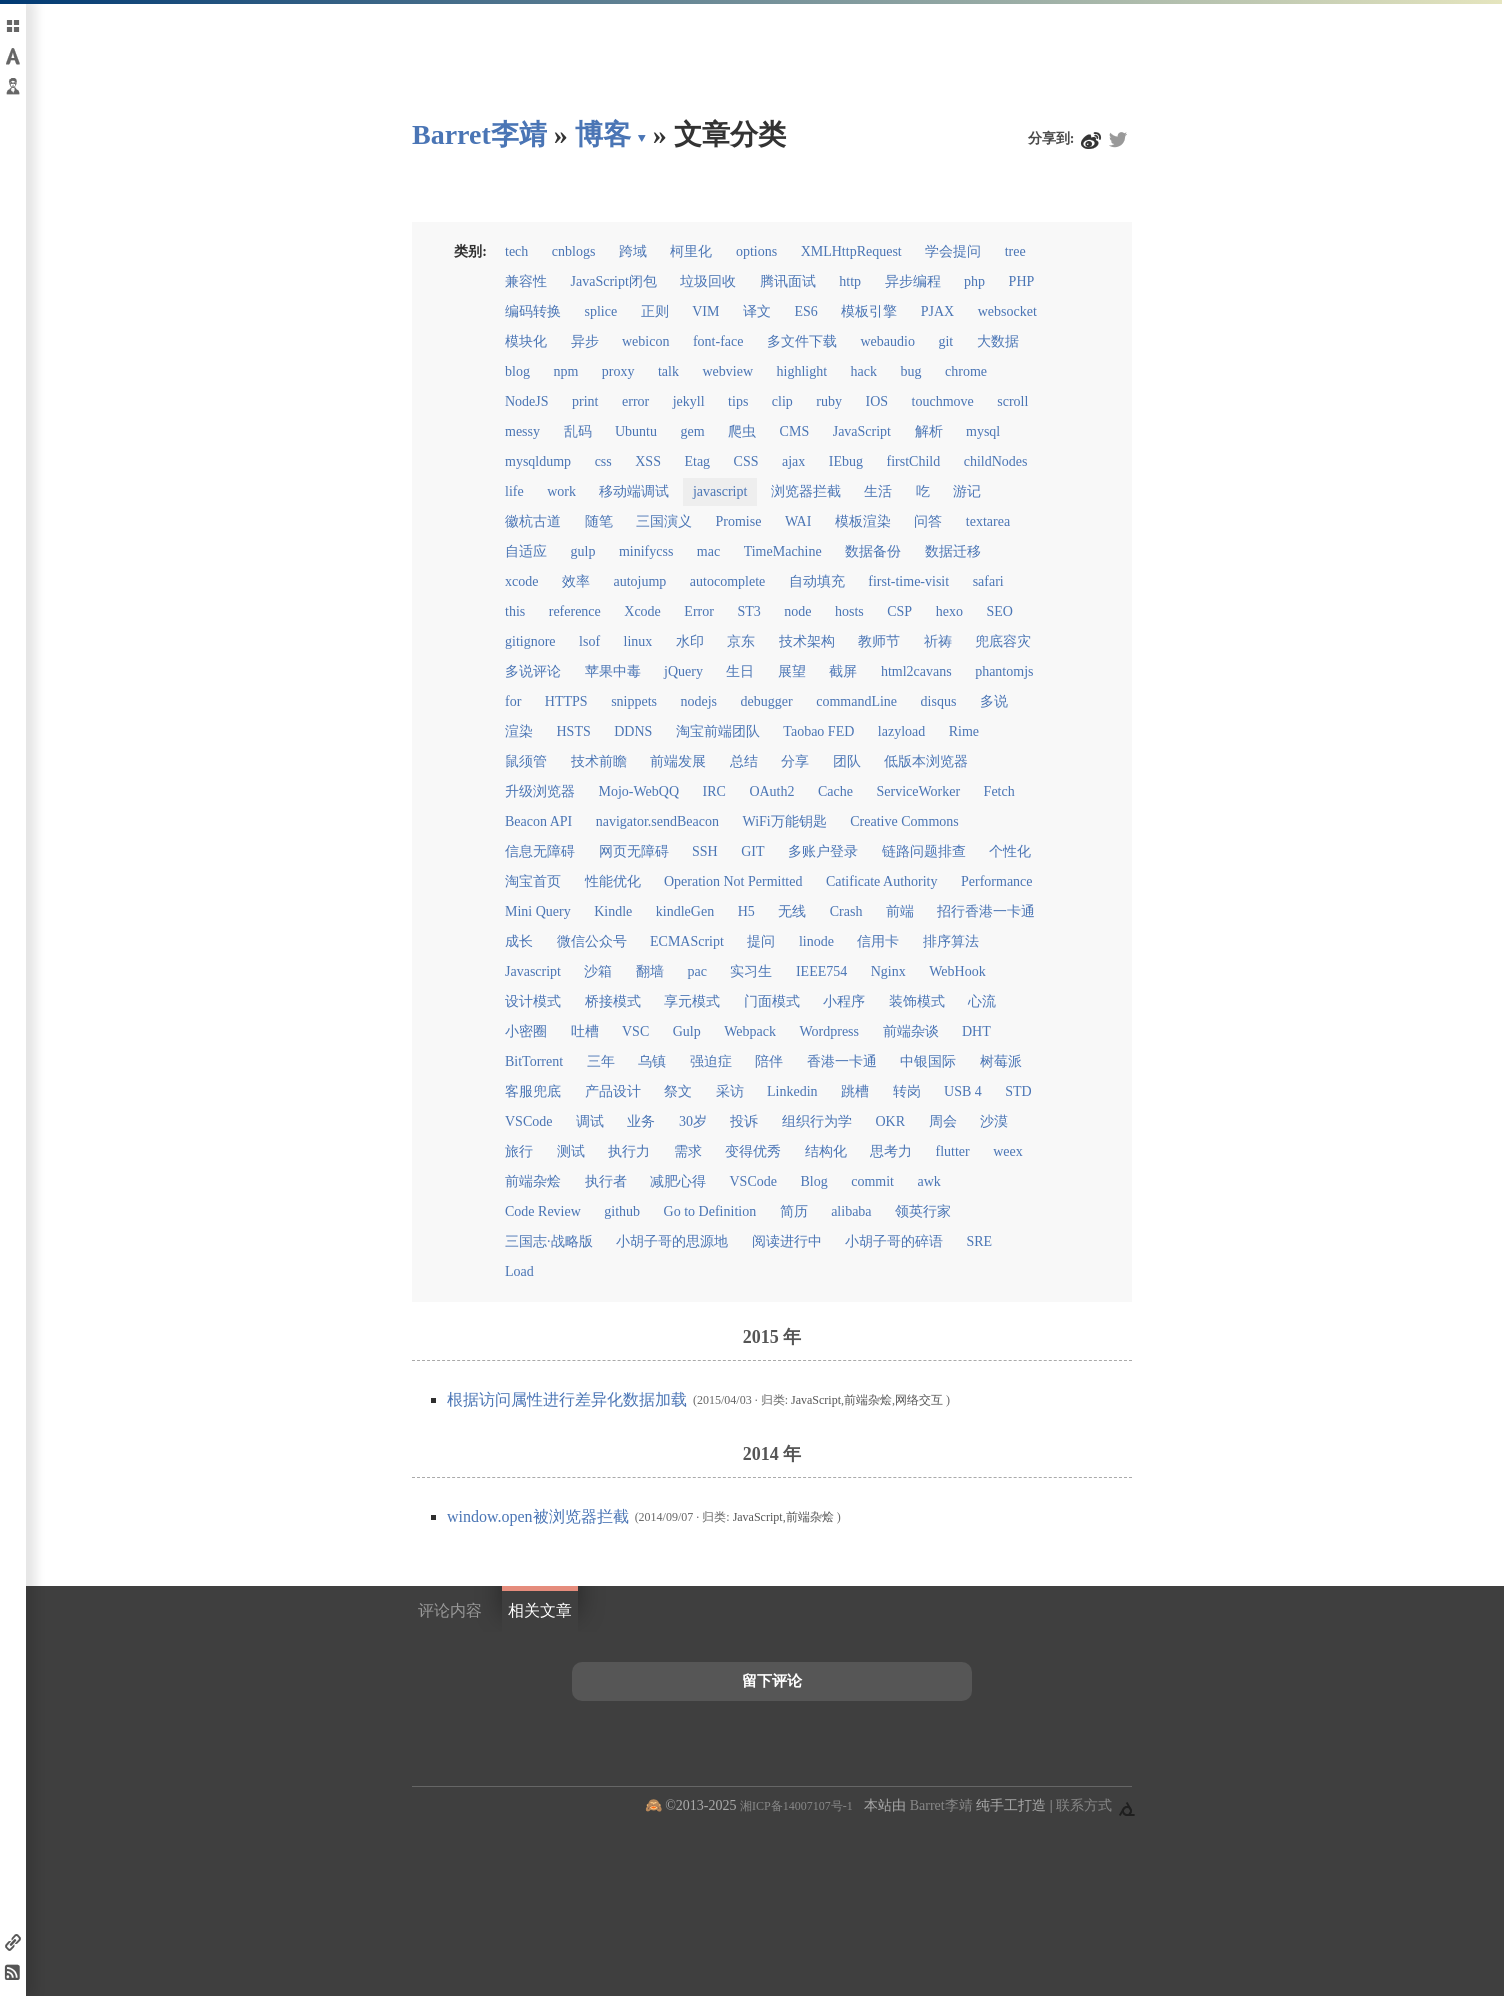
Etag (697, 461)
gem (693, 431)
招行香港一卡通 (986, 911)
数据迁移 (953, 551)
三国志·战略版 (549, 1241)
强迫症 (711, 1061)
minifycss (646, 551)
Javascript (533, 971)
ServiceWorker (918, 791)
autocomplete (727, 581)
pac (696, 971)
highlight (802, 371)
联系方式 (1084, 1805)
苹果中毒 (613, 671)
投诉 (744, 1121)
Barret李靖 (941, 1805)
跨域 (633, 251)
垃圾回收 (708, 281)
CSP (899, 611)
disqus (939, 701)
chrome (966, 371)
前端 (900, 911)
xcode (521, 581)
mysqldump (538, 461)
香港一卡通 (842, 1061)
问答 (928, 521)
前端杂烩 (533, 1181)
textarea (988, 521)
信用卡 (878, 941)
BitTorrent (534, 1061)
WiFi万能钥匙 (785, 821)
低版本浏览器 (926, 761)
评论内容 (450, 1610)
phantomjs (1004, 671)
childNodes (996, 461)
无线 (792, 911)
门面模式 (772, 1001)
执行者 (606, 1181)
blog (517, 371)
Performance (997, 881)
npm (565, 371)
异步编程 (913, 281)
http (850, 281)
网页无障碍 (634, 851)
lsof (589, 641)
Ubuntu (636, 431)
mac (708, 551)
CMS (795, 431)
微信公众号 (592, 941)
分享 (795, 761)
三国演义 (664, 521)
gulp (583, 551)
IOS (877, 401)
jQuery (683, 671)
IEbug (846, 461)
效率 (576, 581)
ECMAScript (687, 941)
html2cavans (916, 671)
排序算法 (951, 941)
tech (516, 251)
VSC (635, 1031)
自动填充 (817, 581)
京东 (741, 641)
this (515, 611)
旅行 (519, 1151)
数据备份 (873, 551)
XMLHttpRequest (851, 251)
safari (988, 581)
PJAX (937, 311)
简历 (794, 1211)
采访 (730, 1091)
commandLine (856, 701)
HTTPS (566, 701)
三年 (601, 1061)
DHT (976, 1031)
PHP (1022, 281)
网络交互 (919, 1400)
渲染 (519, 731)
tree (1015, 251)
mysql (983, 431)
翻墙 (650, 971)
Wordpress (829, 1031)
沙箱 (598, 971)
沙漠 (994, 1121)
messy (522, 431)
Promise (739, 521)
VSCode (528, 1121)
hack (864, 371)
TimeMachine (783, 551)
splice (601, 311)
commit (872, 1181)
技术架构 (807, 641)
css (603, 461)
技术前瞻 (599, 761)
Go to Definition (710, 1211)
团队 (847, 761)
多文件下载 (802, 341)
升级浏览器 (540, 791)
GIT (752, 851)
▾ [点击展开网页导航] (641, 137)
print (585, 401)
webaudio (887, 341)
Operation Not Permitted (733, 881)
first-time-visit (908, 581)
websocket (1007, 311)
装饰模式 (917, 1001)
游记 (967, 491)
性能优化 (613, 881)
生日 (740, 671)
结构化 (826, 1151)
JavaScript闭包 (614, 281)
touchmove (943, 401)
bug (911, 371)
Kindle (613, 911)
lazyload (901, 731)
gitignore (530, 641)
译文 (757, 311)
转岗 (907, 1091)
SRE (980, 1241)
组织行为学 (817, 1121)
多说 (994, 701)
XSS (648, 461)
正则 (655, 311)
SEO (999, 611)
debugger (767, 701)
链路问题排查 (924, 851)
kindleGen (685, 911)
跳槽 (855, 1091)
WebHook (957, 971)
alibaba (851, 1211)
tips (738, 401)
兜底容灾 (1003, 641)
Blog (813, 1181)
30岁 (693, 1121)
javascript (720, 491)
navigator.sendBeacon (657, 821)
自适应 (526, 551)
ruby (829, 401)
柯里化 (691, 251)
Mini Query (538, 911)
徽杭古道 (533, 521)
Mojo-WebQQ (639, 791)
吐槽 (585, 1031)
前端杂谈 (911, 1031)
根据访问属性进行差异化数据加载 (569, 1399)
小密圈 (526, 1031)
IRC (714, 791)
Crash (846, 911)
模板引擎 (869, 311)
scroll (1012, 401)
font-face (718, 341)
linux (638, 641)
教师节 (879, 641)
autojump (639, 581)
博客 (603, 134)
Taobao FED (818, 731)
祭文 (678, 1091)
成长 (519, 941)
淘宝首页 (533, 881)
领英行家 (923, 1211)
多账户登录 (823, 851)
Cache (835, 791)
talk (668, 371)
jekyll (689, 401)
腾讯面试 (788, 281)
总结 (744, 761)
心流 (982, 1001)
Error (699, 611)
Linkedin (792, 1091)
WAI (798, 521)
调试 (590, 1121)
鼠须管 (526, 761)
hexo (949, 611)
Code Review (543, 1211)
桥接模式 (613, 1001)
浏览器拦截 (806, 491)
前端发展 (678, 761)
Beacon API (538, 821)
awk (928, 1181)
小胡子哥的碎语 (894, 1241)
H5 (746, 911)
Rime (964, 731)
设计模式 (533, 1001)
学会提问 (953, 251)
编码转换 (533, 311)
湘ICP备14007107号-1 (796, 1806)
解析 (929, 431)
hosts (849, 611)
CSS (746, 461)
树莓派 (1001, 1061)
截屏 (843, 671)
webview (727, 371)
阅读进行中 (787, 1241)
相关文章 (540, 1610)
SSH (705, 851)
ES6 (805, 311)
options (756, 251)
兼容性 (526, 281)
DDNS (633, 731)
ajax (793, 461)
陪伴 (769, 1061)
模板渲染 (863, 521)
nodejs (699, 701)
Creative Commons (904, 821)
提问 (761, 941)
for (513, 701)
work (561, 491)
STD (1018, 1091)
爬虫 (742, 431)
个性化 (1010, 851)
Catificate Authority (882, 881)
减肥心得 (678, 1181)
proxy (618, 371)
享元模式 (692, 1001)
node (797, 611)
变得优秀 (753, 1151)
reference (575, 611)
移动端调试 (634, 491)
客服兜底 (533, 1091)
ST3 (748, 611)
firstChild (914, 461)
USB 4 (963, 1091)
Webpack (750, 1031)
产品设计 (613, 1091)
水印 (690, 641)
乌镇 (652, 1061)
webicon (645, 341)
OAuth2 (771, 791)
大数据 (998, 341)
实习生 (751, 971)
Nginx (888, 971)
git (945, 341)
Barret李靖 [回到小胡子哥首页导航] (479, 134)
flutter (953, 1151)
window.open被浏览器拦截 (540, 1516)
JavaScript (862, 431)
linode (816, 941)
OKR (890, 1121)
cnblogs (574, 251)
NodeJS (527, 401)
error (635, 401)
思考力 (891, 1151)
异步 (585, 341)
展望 (792, 671)
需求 (688, 1151)
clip (782, 401)
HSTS (574, 731)
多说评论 (533, 671)
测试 (571, 1151)
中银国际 (928, 1061)
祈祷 (938, 641)
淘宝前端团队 (718, 731)
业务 (641, 1121)
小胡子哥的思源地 (672, 1241)
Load (519, 1271)
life (514, 491)
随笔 (599, 521)
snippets (634, 701)
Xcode (642, 611)
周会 (943, 1121)
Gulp (687, 1031)
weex (1008, 1151)
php (974, 281)
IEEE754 (821, 971)
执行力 (629, 1151)
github (622, 1211)
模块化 (526, 341)
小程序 (844, 1001)
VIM (705, 311)
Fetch (999, 791)
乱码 (578, 431)
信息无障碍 (540, 851)
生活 (878, 491)
